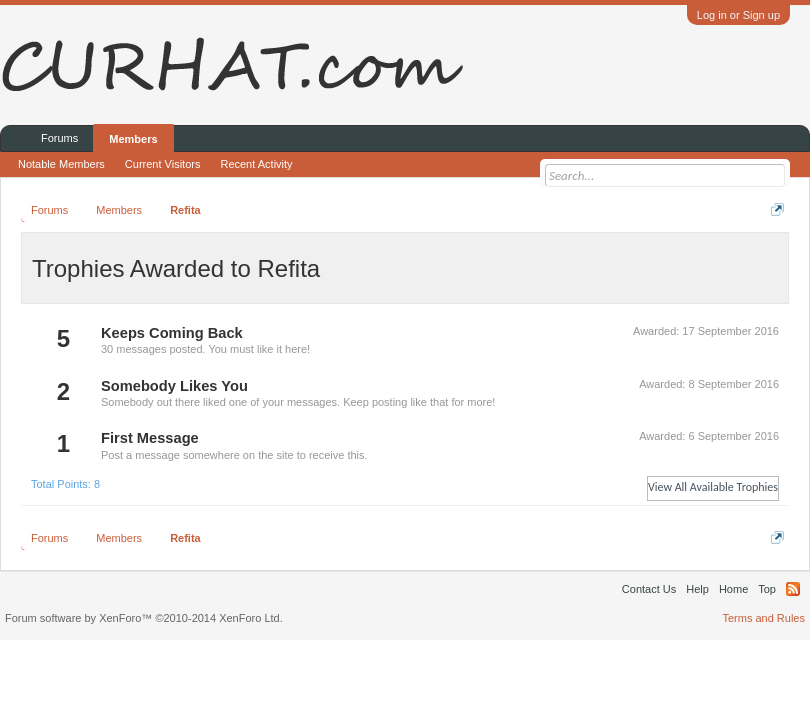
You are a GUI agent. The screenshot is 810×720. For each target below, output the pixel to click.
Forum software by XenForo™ (144, 618)
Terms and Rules (763, 618)
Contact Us (649, 589)
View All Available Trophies (713, 487)
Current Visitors (163, 164)
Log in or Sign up (738, 15)
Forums (59, 138)
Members (133, 139)
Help (697, 589)
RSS (793, 589)
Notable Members (61, 164)
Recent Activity (256, 164)
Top (767, 589)
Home (733, 589)
